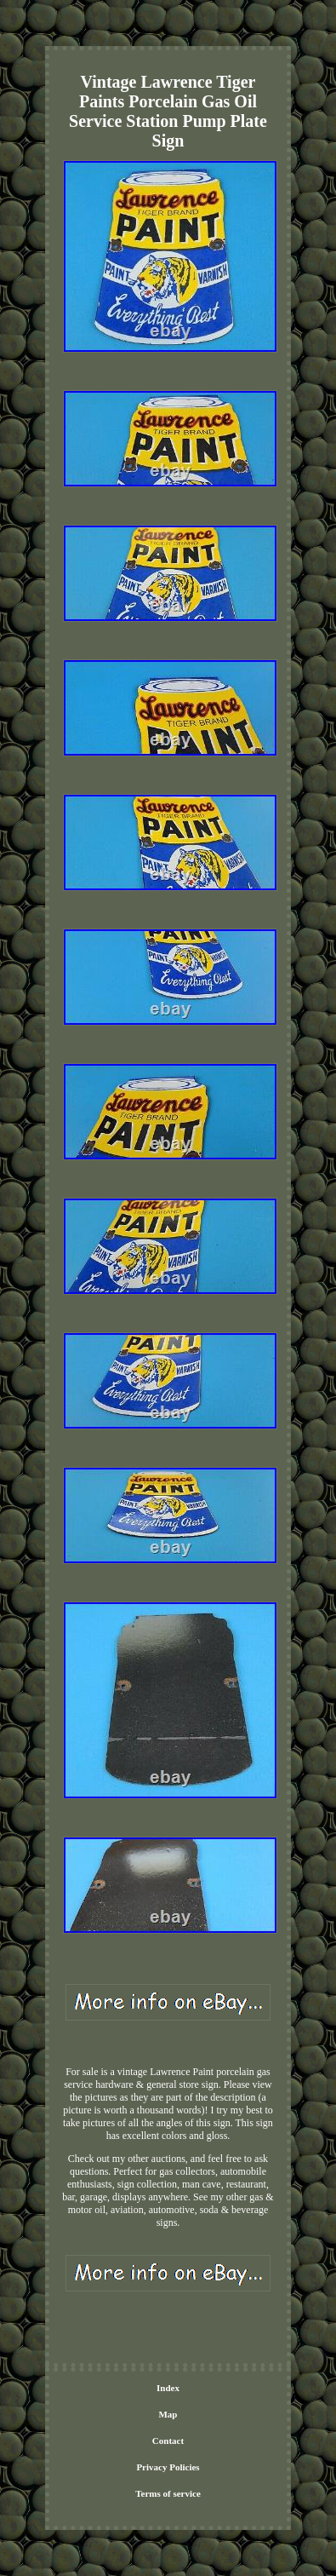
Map (167, 2414)
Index (168, 2388)
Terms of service (168, 2493)
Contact (168, 2440)
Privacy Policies (167, 2467)
